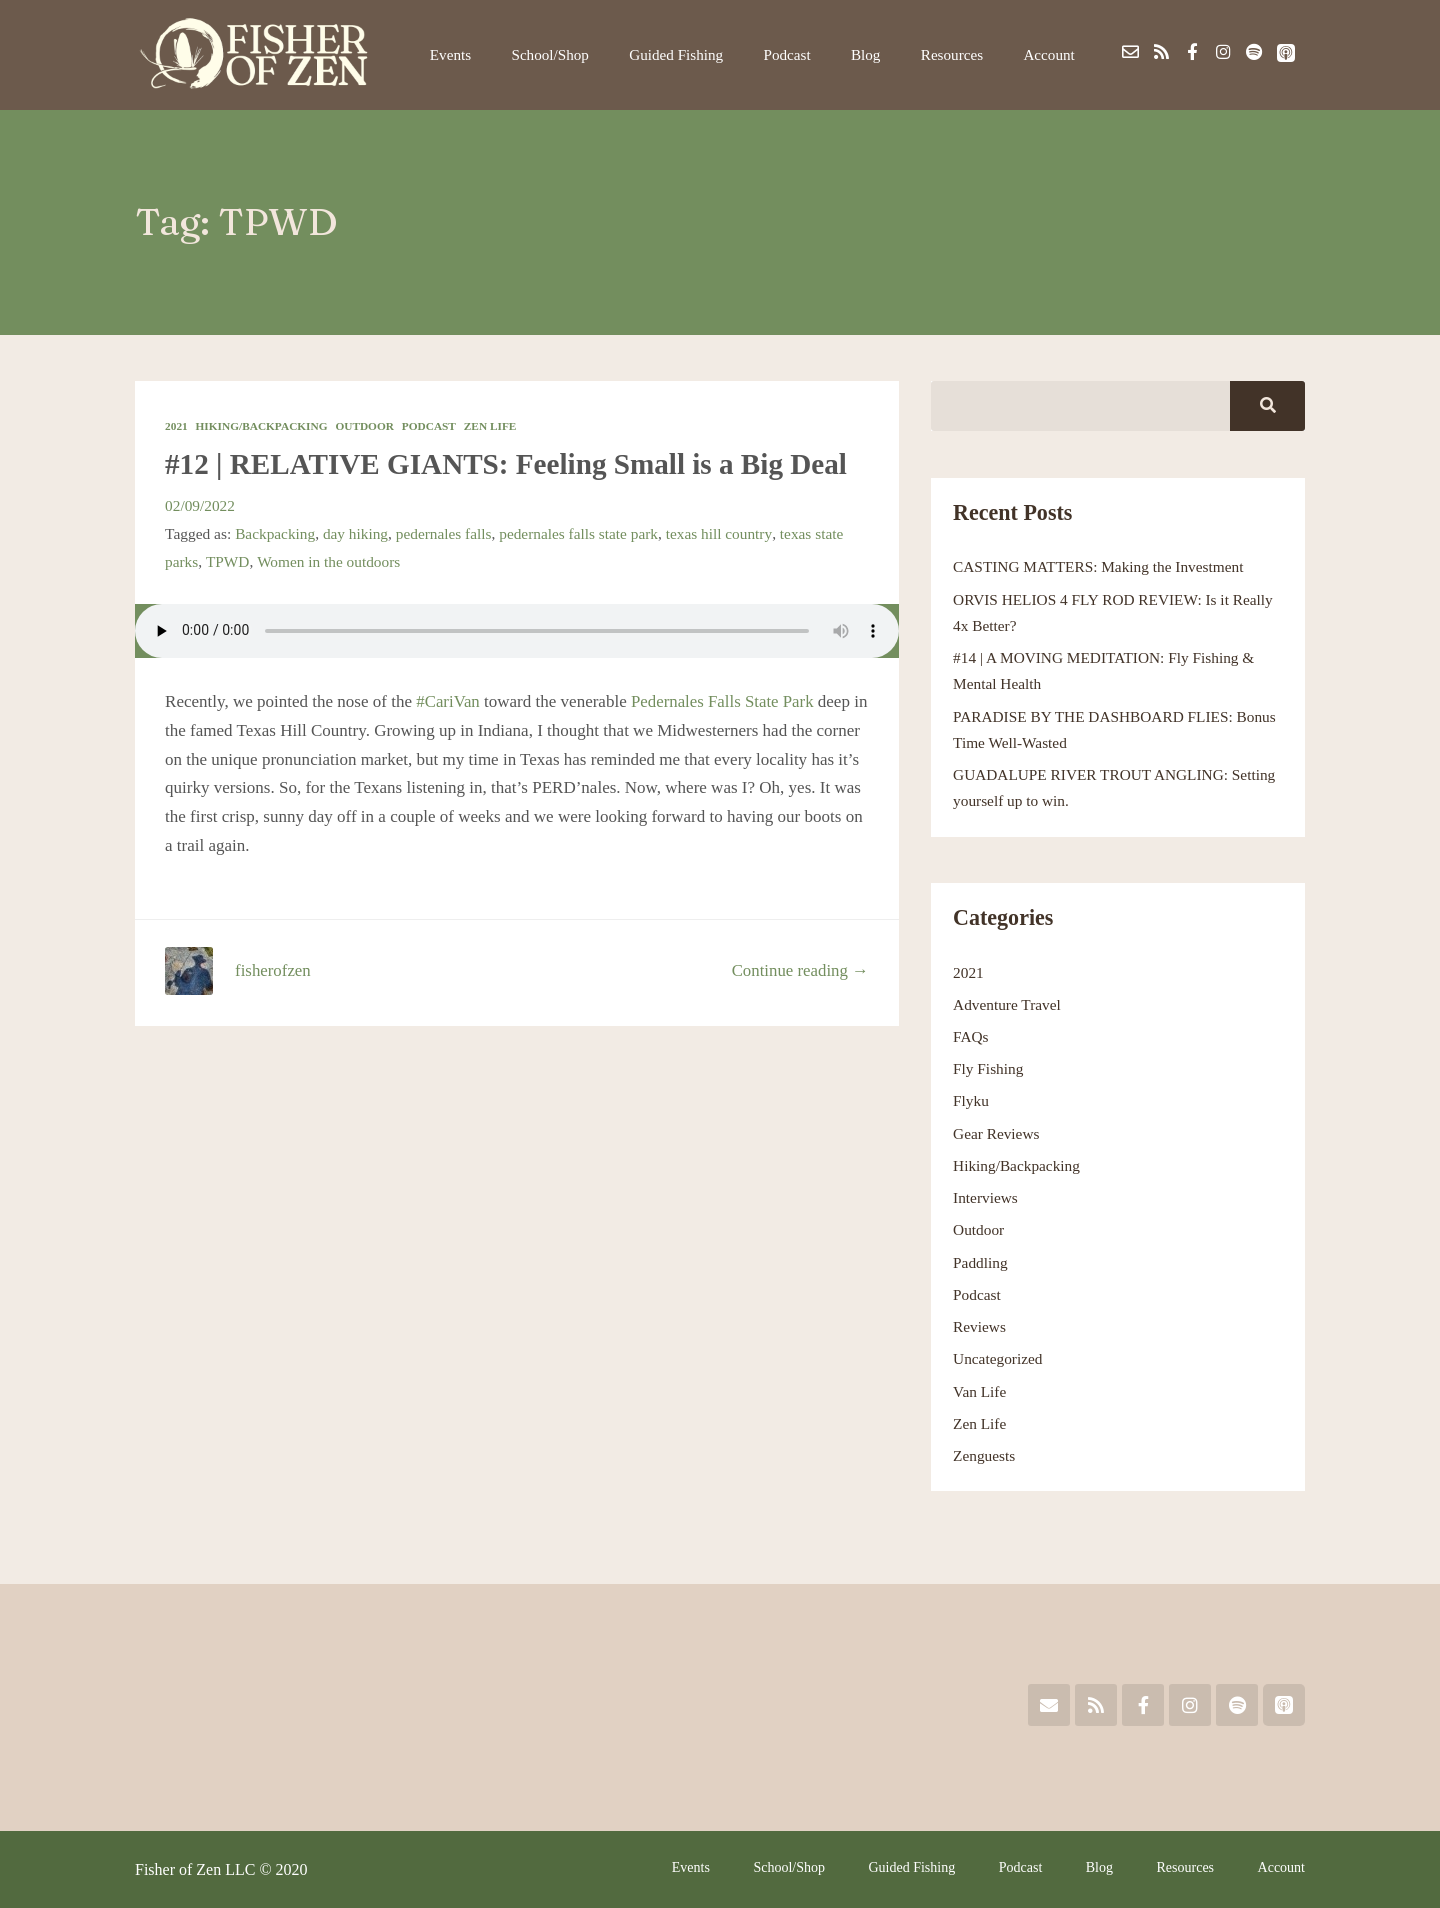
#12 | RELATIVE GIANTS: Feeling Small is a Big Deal (513, 463)
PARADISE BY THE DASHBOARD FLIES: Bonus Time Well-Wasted (1115, 729)
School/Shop (579, 54)
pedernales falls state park (581, 533)
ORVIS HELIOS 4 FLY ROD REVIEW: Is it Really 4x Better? (1114, 612)
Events (485, 54)
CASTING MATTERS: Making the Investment (1099, 566)
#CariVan (448, 700)
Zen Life (492, 426)
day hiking (356, 533)
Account (1052, 54)
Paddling (980, 1262)
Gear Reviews (996, 1133)
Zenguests (984, 1455)
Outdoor (366, 426)
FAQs (971, 1036)
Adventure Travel (1007, 1004)
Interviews (985, 1197)
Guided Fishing (701, 54)
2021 (176, 426)
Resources (959, 54)
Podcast (807, 54)
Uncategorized (998, 1358)
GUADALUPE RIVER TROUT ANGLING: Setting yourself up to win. (1115, 787)
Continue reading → (799, 970)
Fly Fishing (988, 1068)
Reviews (979, 1326)
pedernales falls (445, 533)
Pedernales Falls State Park (724, 700)
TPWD (228, 561)
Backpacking (275, 533)
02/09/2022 (200, 505)
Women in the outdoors (329, 561)
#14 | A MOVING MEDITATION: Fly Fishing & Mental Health (1104, 670)
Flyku (971, 1100)
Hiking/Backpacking (262, 426)
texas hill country (722, 533)
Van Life (980, 1391)
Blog (879, 54)
